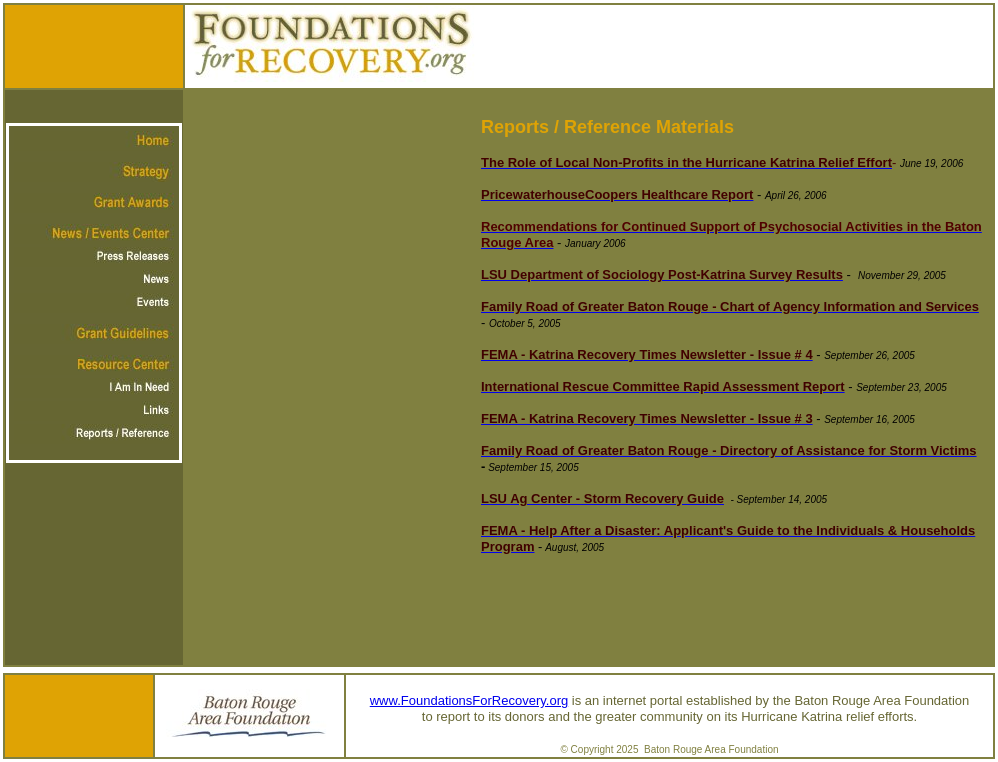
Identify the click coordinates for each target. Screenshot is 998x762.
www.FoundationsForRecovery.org (469, 700)
